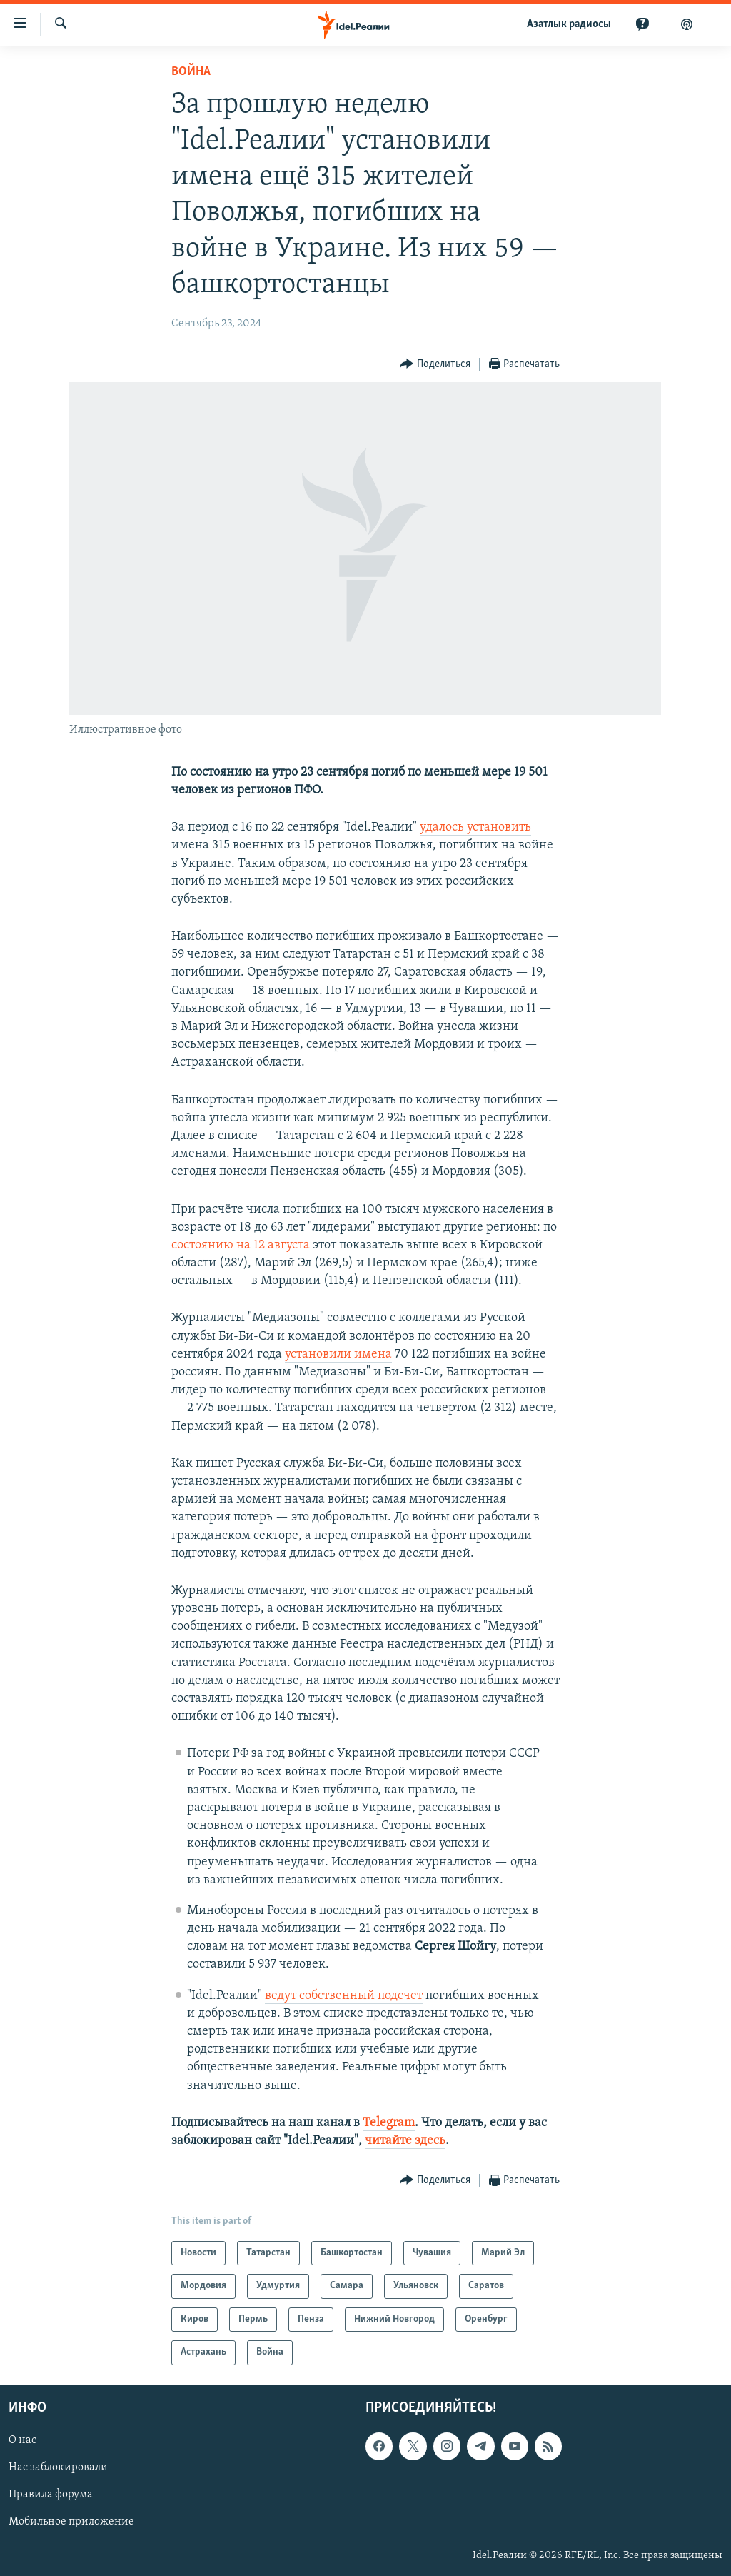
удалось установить (475, 827)
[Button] (435, 364)
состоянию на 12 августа (240, 1245)
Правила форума (51, 2494)
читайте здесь (405, 2140)
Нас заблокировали (58, 2467)
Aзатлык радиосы (569, 24)
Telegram (389, 2123)
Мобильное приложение (71, 2521)
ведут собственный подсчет (344, 1996)
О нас (22, 2440)
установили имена (338, 1354)
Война (191, 72)
